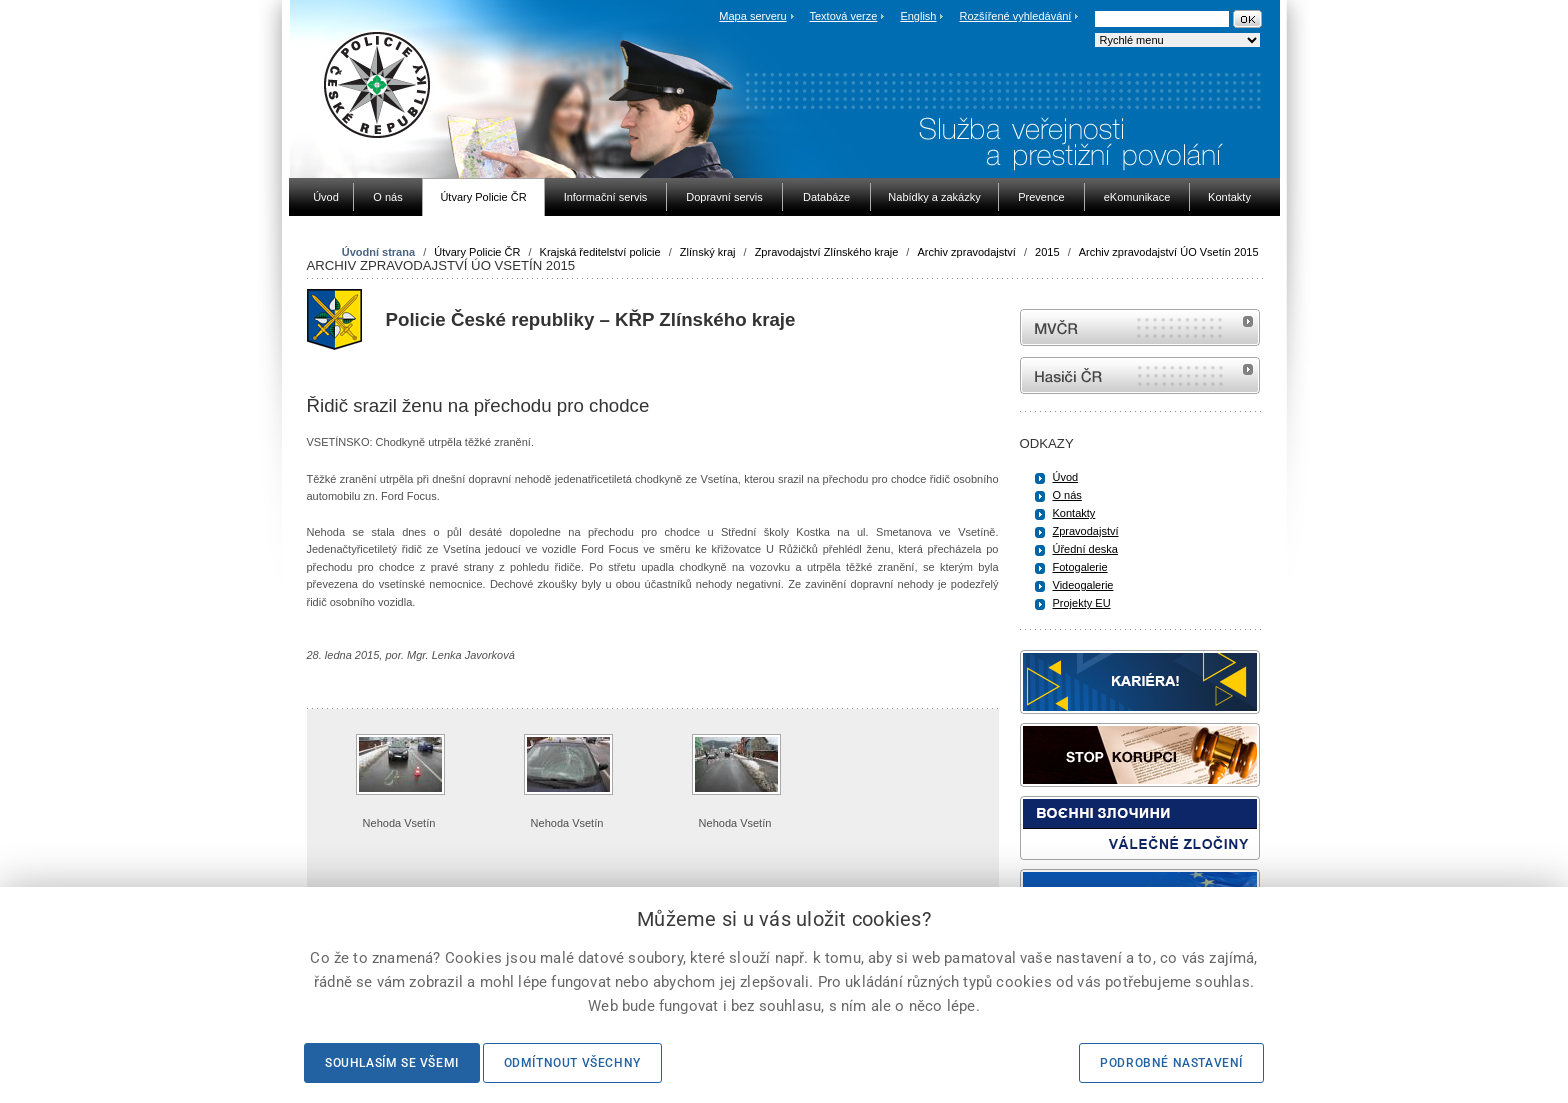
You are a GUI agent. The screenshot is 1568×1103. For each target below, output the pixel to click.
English (918, 16)
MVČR (1140, 327)
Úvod (1066, 477)
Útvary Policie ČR (477, 252)
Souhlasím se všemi (392, 1063)
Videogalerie (1083, 585)
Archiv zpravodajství (966, 252)
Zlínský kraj (708, 252)
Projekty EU (1082, 603)
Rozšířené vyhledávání (1016, 16)
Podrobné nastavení (1171, 1063)
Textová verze (843, 16)
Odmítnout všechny (572, 1063)
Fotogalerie (1080, 567)
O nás (1067, 495)
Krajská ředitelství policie (600, 252)
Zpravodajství (1086, 531)
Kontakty (1074, 513)
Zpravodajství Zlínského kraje (827, 252)
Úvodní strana (378, 252)
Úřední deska (1085, 549)
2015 (1047, 252)
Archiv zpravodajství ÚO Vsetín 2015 (1169, 252)
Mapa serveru (752, 16)
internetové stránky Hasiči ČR (1140, 375)
